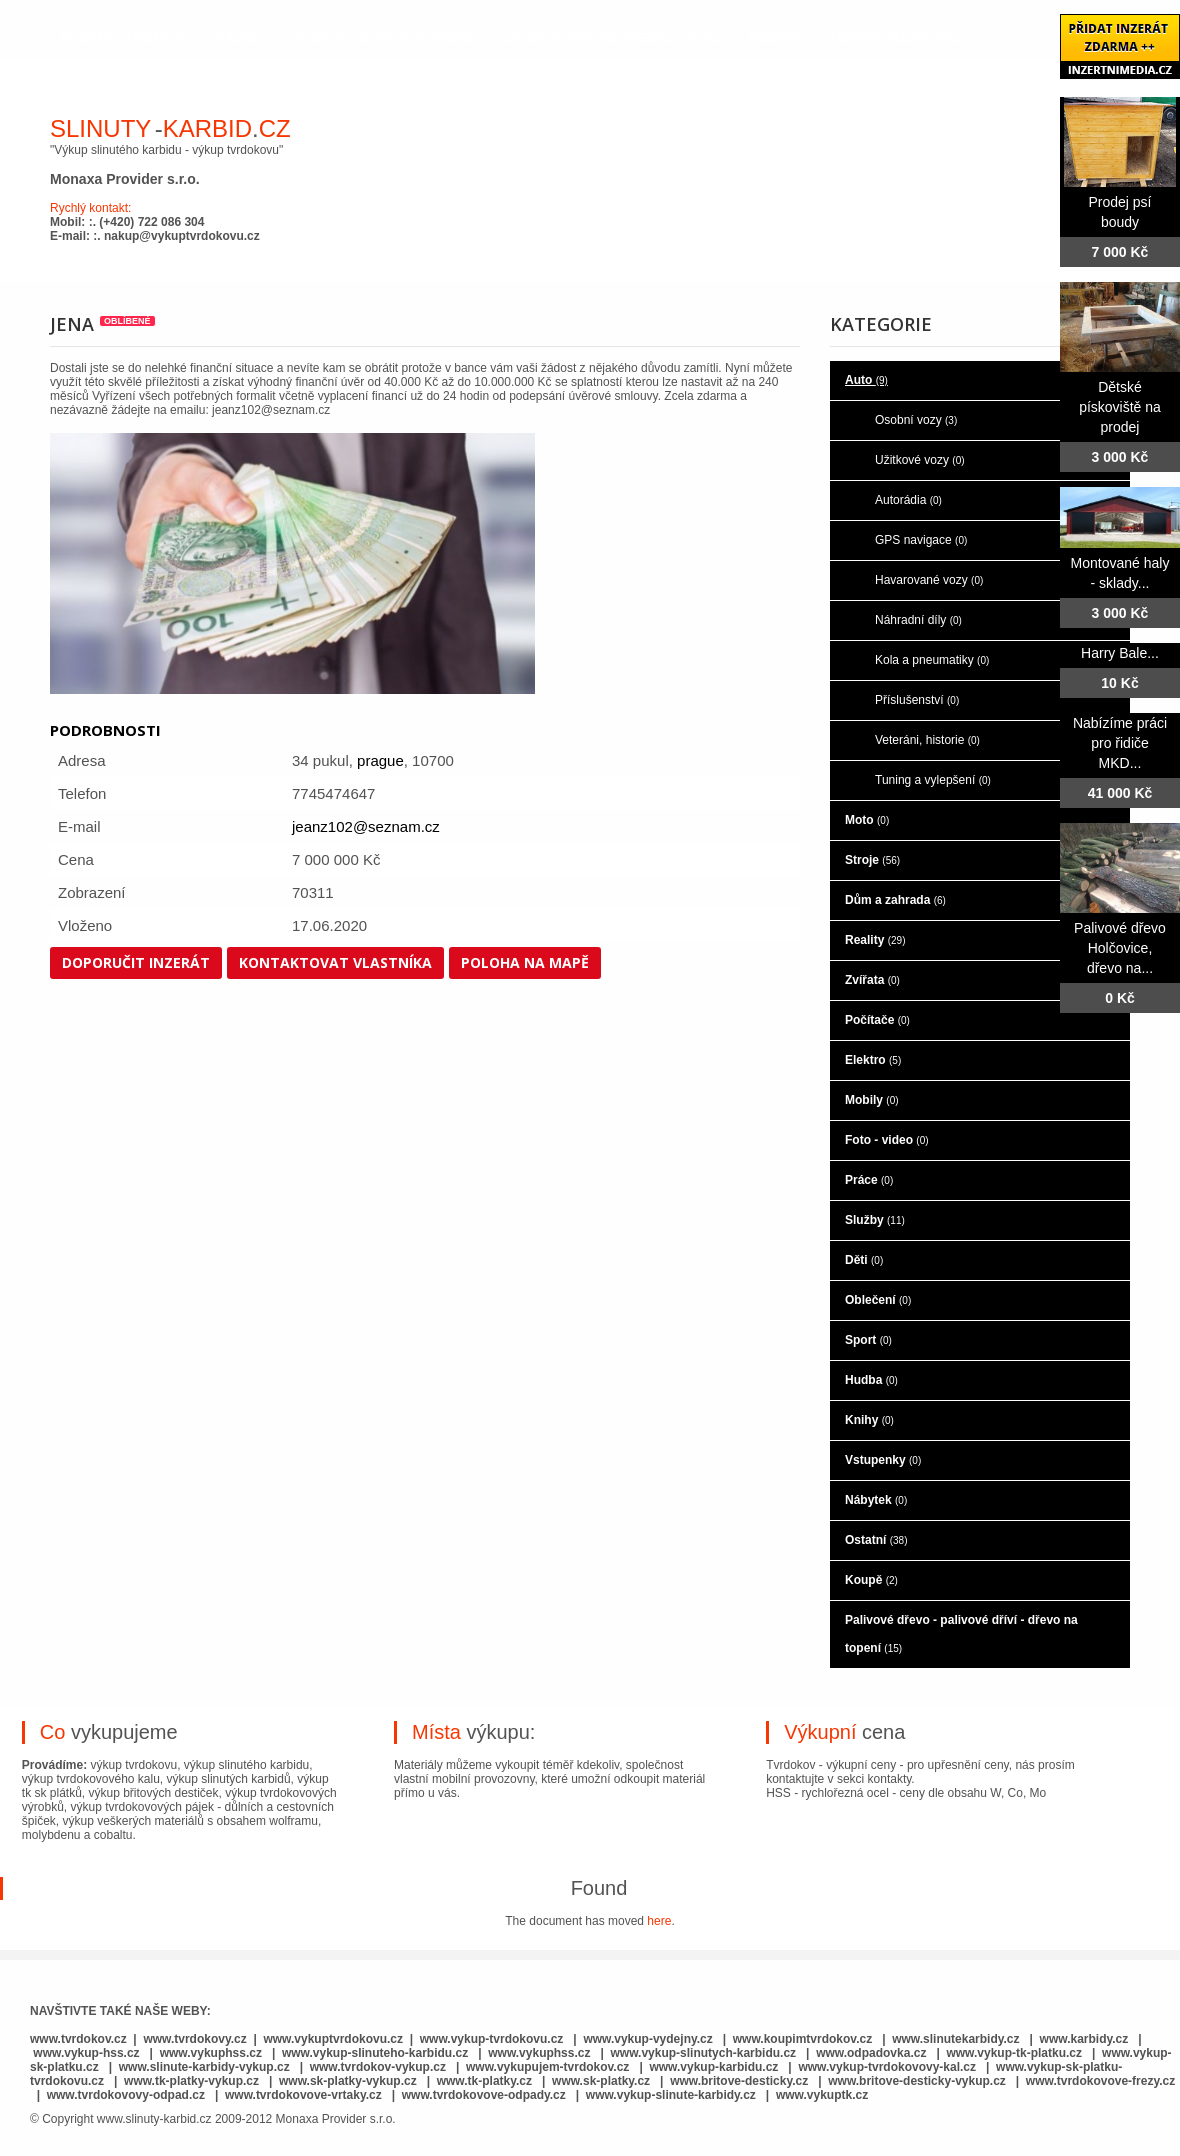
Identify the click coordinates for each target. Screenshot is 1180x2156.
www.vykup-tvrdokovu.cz (492, 2039)
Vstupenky (883, 1460)
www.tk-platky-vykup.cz (191, 2081)
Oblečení (878, 1300)
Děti (864, 1260)
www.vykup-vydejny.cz (647, 2039)
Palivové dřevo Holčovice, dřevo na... (1120, 948)
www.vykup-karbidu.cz (715, 2067)
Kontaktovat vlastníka (335, 962)
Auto (866, 380)
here (659, 1921)
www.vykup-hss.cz (86, 2053)
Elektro (873, 1060)
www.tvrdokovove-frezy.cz (1100, 2081)
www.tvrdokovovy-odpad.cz (126, 2095)
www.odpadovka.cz (871, 2053)
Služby (875, 1220)
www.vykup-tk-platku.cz (1014, 2053)
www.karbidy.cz (1084, 2039)
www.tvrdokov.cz (78, 2039)
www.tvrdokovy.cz (194, 2039)
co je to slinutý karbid (379, 38)
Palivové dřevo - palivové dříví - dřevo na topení (961, 1634)
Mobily (872, 1100)
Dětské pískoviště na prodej (1120, 407)
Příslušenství (917, 700)
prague (380, 760)
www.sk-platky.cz (601, 2081)
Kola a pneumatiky (932, 660)
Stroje (872, 860)
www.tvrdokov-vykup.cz (380, 2067)
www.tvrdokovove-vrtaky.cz (303, 2095)
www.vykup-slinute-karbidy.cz (671, 2095)
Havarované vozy (929, 580)
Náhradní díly (918, 620)
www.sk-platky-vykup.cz (348, 2081)
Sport (868, 1340)
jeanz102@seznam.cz (366, 826)
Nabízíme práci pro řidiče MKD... (1120, 743)
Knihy (869, 1420)
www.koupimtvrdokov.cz (802, 2039)
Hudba (871, 1380)
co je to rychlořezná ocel (611, 38)
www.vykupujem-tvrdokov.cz (549, 2067)
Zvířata (872, 980)
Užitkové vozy (920, 460)
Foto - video (887, 1140)
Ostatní (876, 1540)
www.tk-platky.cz (484, 2081)
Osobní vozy (916, 420)
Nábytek (876, 1500)
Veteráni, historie (927, 740)
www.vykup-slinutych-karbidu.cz (704, 2053)
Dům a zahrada (895, 900)
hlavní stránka (121, 38)
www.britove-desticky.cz (739, 2081)
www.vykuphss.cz (211, 2053)
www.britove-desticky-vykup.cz (917, 2081)
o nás (234, 38)
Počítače (877, 1020)
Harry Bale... (1120, 653)
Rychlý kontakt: (90, 208)
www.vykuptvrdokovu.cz (333, 2039)
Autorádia (908, 500)
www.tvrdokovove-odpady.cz (484, 2095)
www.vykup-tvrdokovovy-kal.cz (888, 2067)
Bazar (773, 38)
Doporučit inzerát (136, 962)
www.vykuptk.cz (822, 2095)
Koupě (871, 1580)
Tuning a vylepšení (933, 780)
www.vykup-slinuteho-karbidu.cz (375, 2053)
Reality (875, 940)
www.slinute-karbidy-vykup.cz (204, 2067)
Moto (867, 820)
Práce (869, 1180)
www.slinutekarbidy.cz (955, 2039)
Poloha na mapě (525, 962)
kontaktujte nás (895, 38)
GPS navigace (921, 540)
